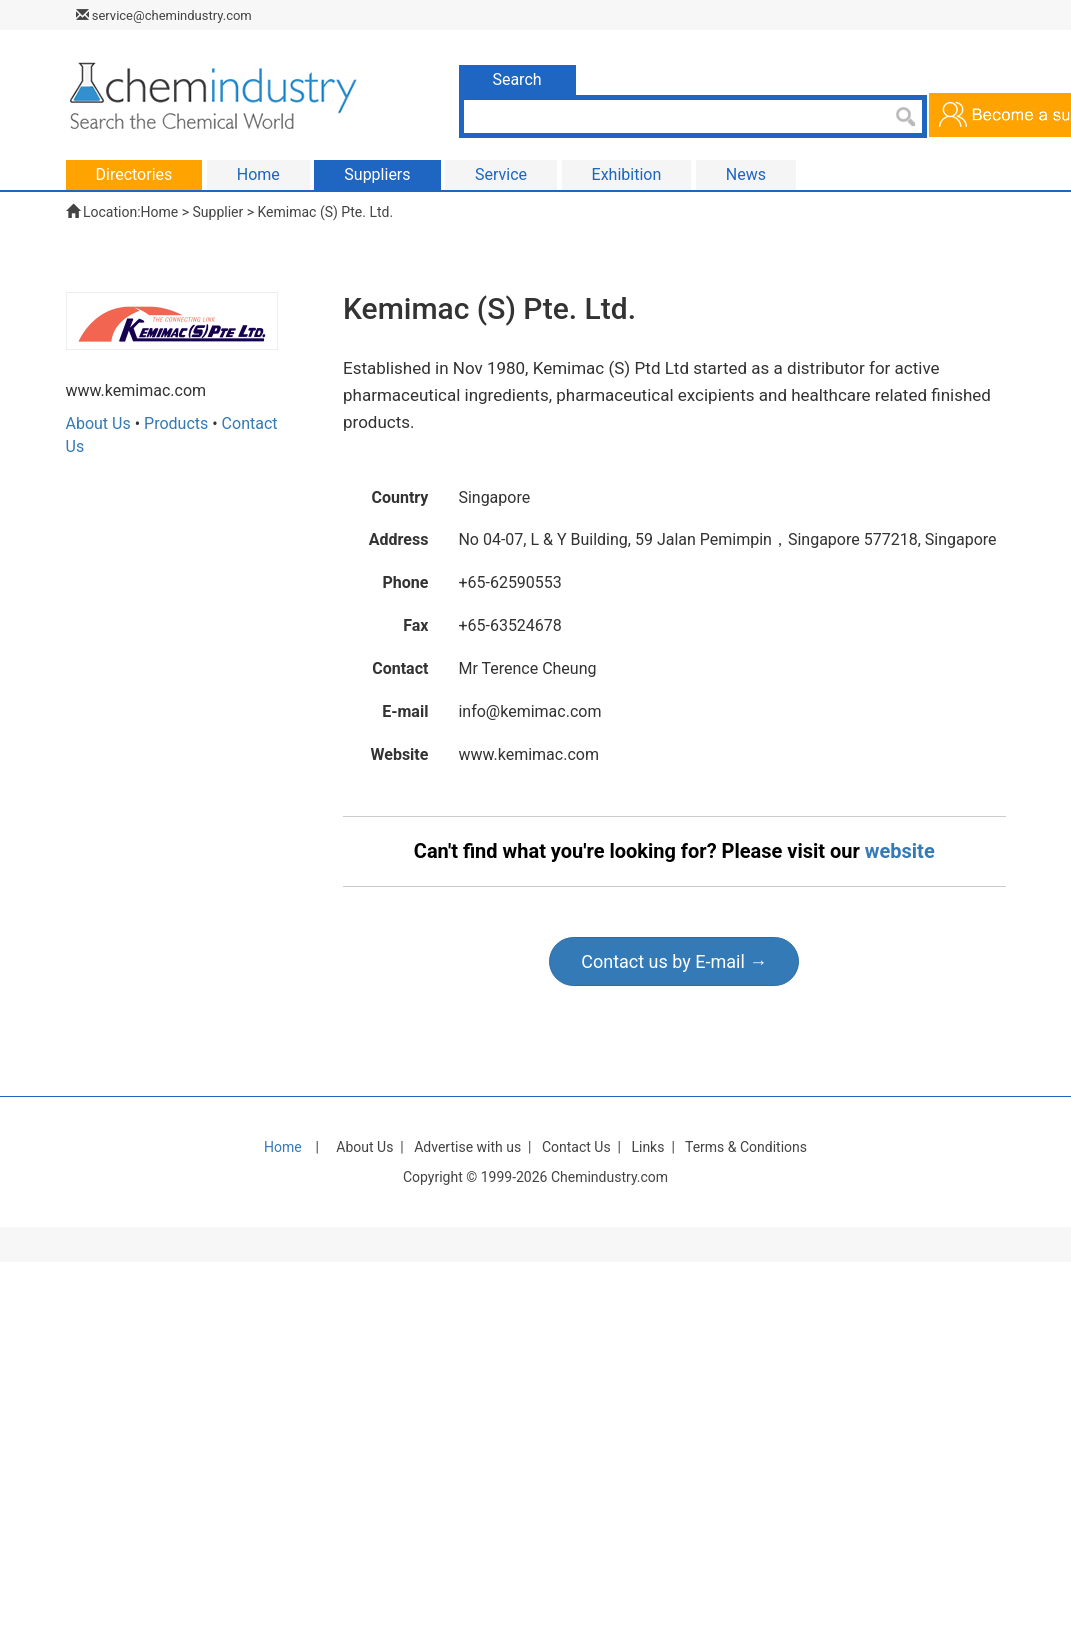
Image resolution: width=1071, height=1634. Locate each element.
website (900, 851)
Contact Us (576, 1147)
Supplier (218, 212)
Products (176, 423)
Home (160, 212)
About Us (98, 423)
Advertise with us (467, 1147)
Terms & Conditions (746, 1147)
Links (647, 1147)
